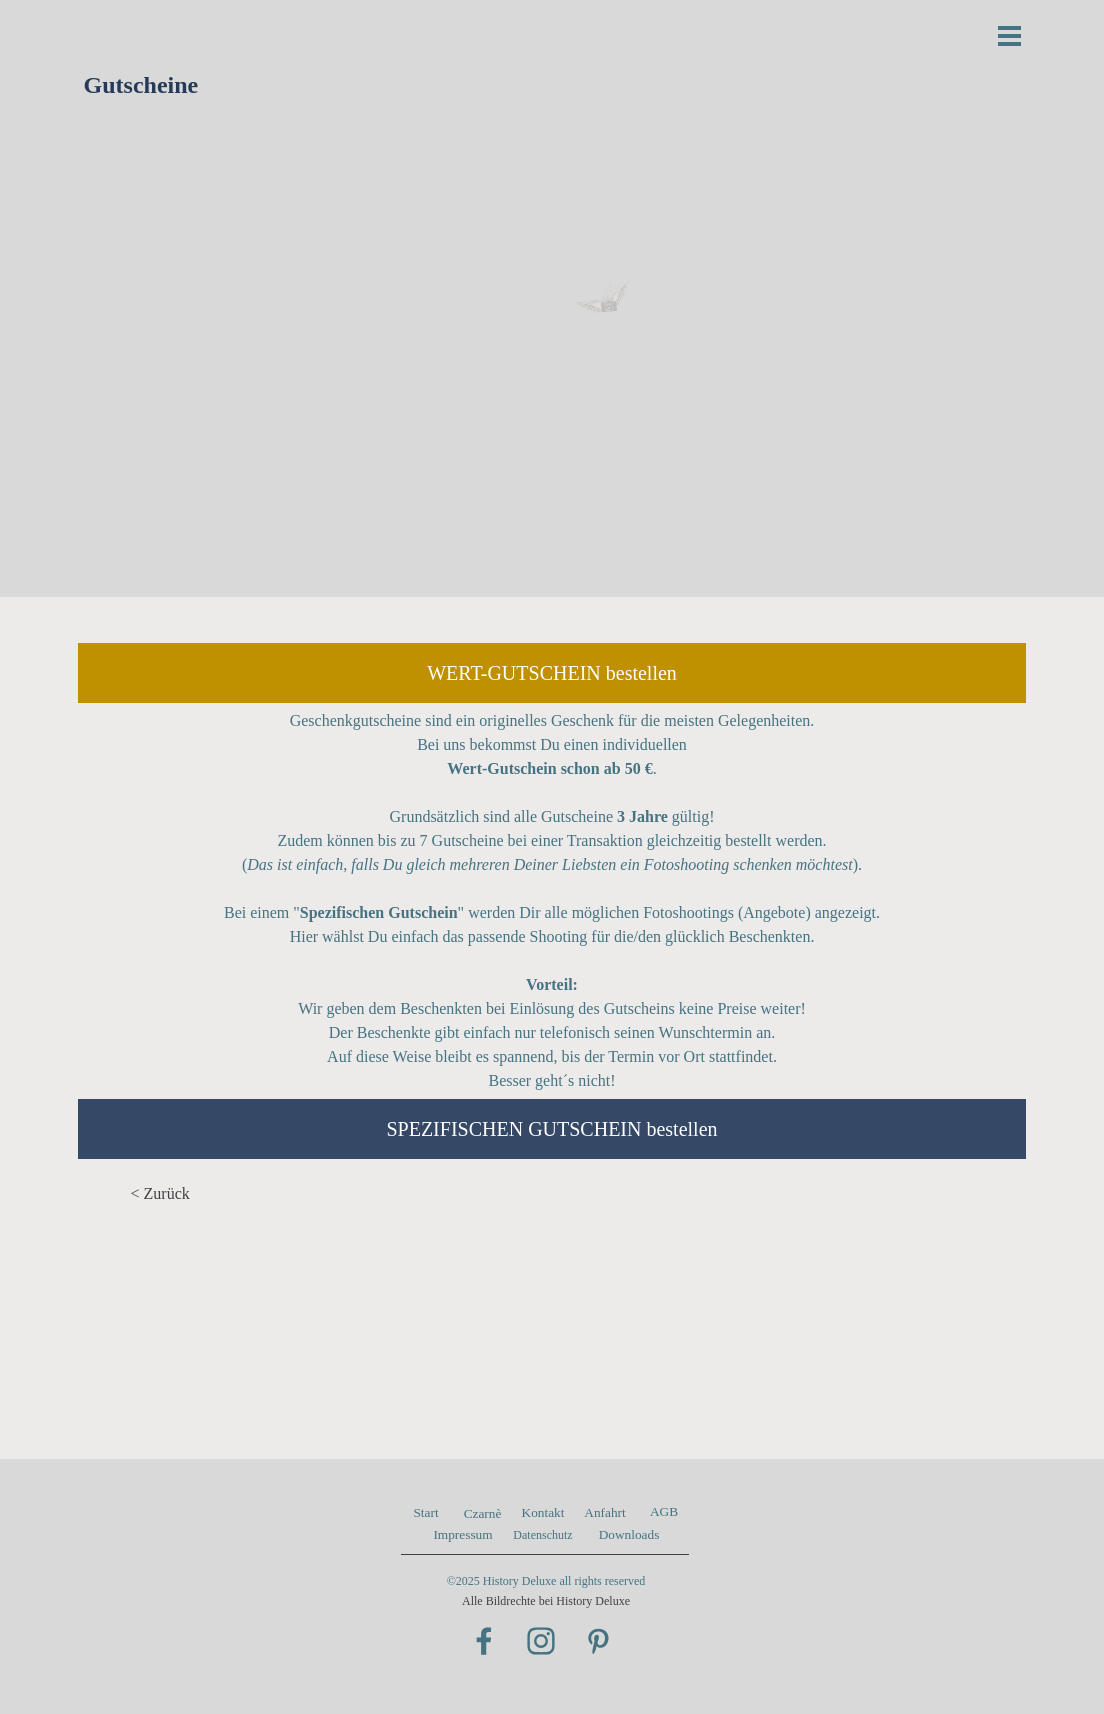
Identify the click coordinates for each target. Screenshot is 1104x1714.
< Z (142, 1193)
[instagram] (541, 1641)
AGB (664, 1511)
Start (425, 1512)
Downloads (629, 1534)
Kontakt (543, 1512)
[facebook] (484, 1641)
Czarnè (483, 1513)
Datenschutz (542, 1535)
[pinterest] (598, 1641)
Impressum (462, 1534)
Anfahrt (604, 1512)
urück (171, 1193)
